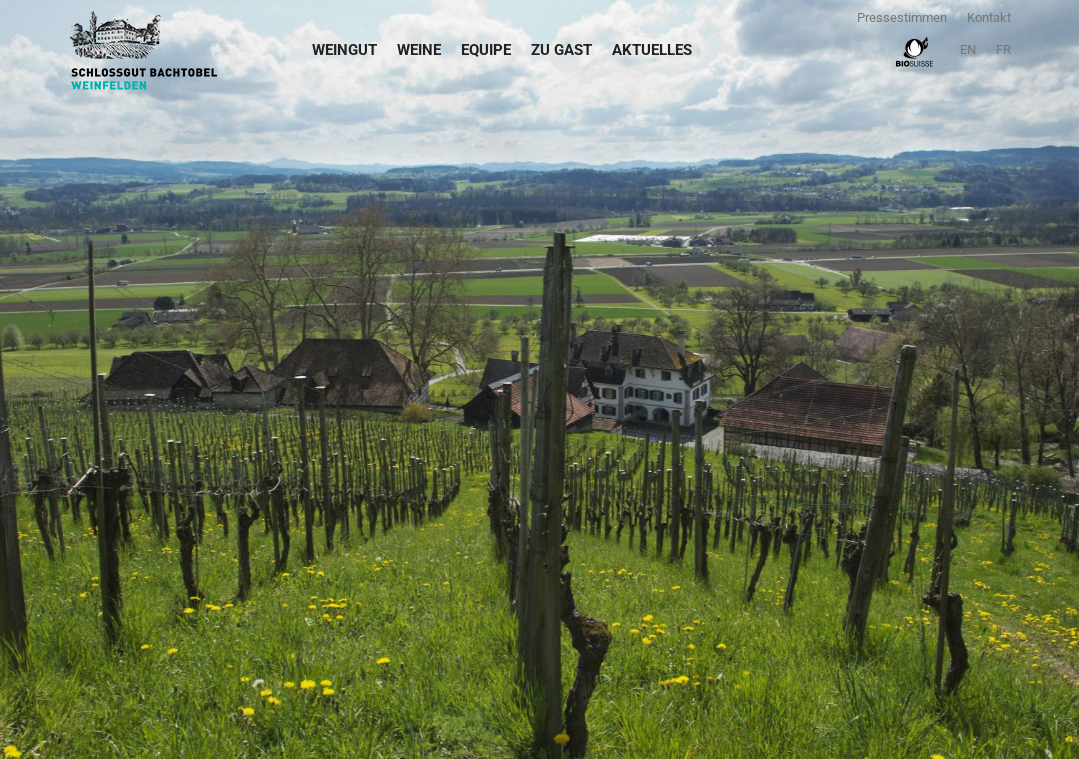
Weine (419, 50)
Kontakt (989, 17)
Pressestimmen (902, 17)
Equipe (486, 50)
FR (1003, 49)
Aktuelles (652, 50)
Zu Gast (561, 50)
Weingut (344, 50)
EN (968, 49)
